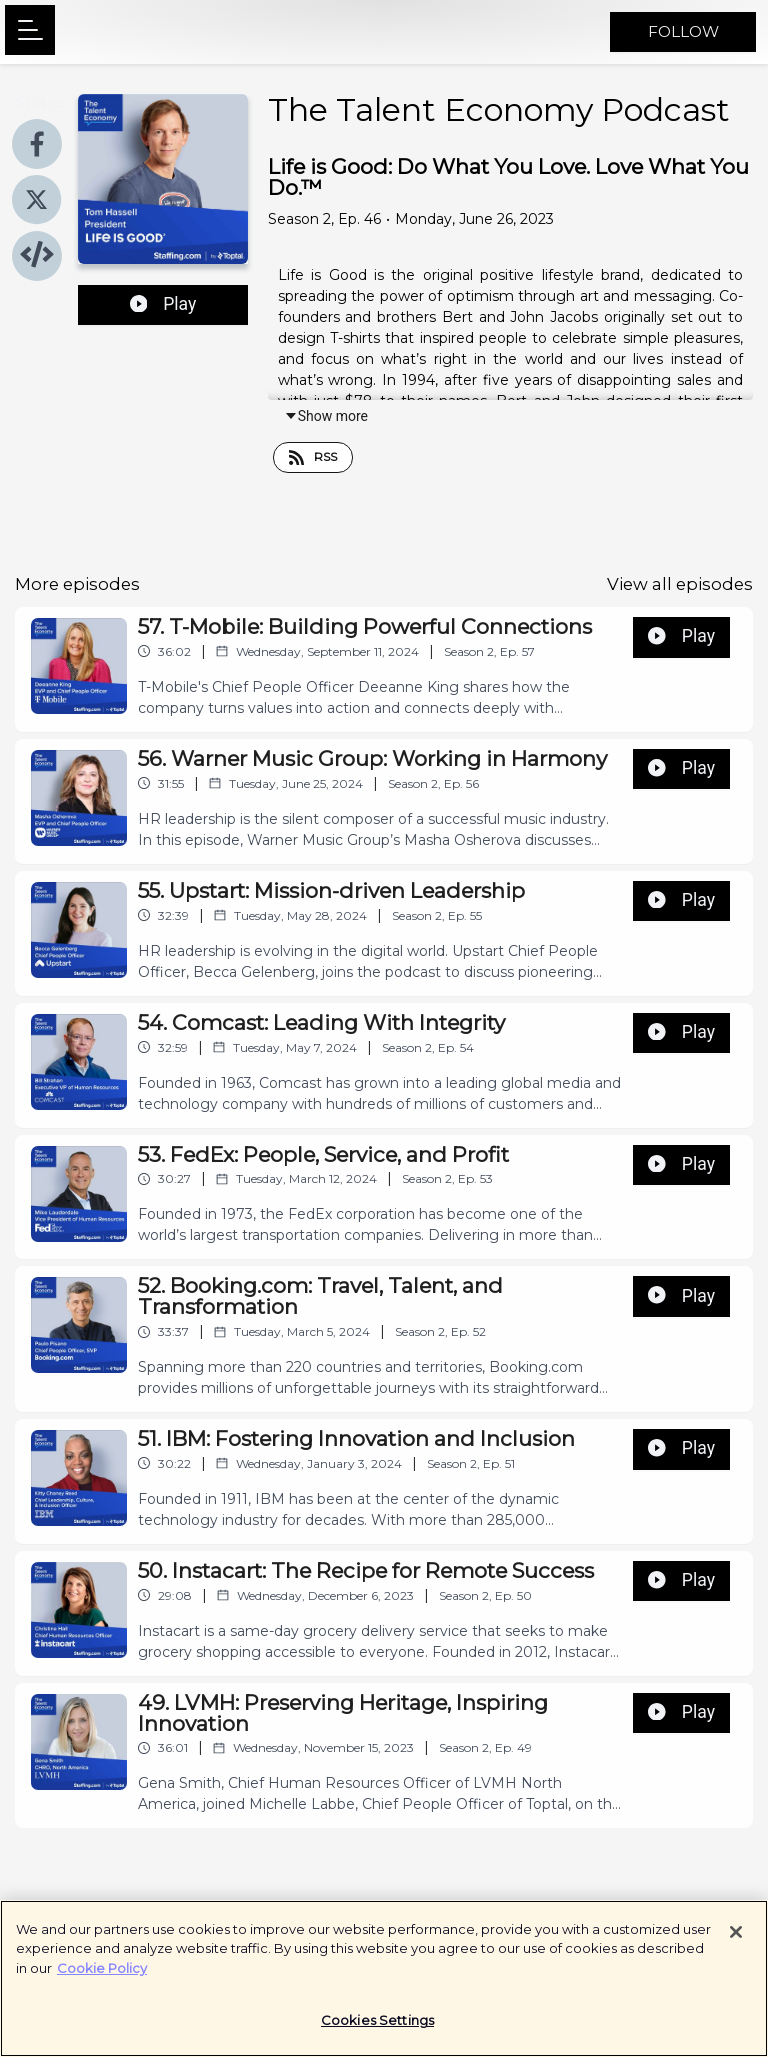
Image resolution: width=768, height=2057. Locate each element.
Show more (326, 416)
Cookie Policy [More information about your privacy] (102, 1977)
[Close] (736, 1941)
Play (163, 304)
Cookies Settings (377, 2030)
